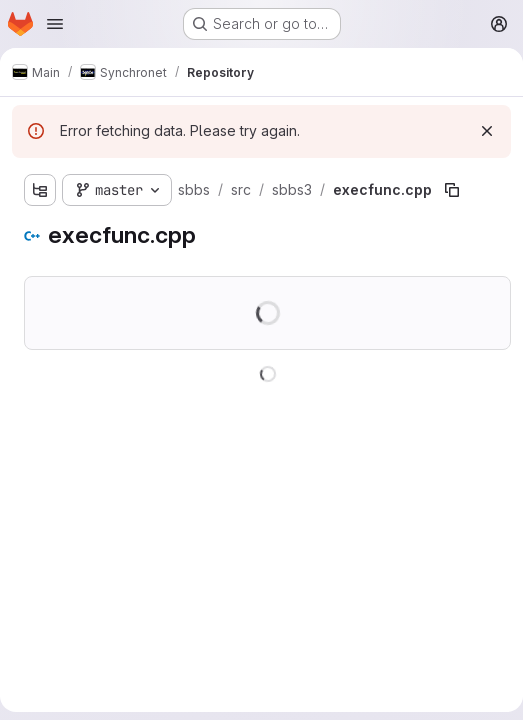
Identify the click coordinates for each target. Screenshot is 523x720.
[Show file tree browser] (40, 190)
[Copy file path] (452, 190)
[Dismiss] (487, 131)
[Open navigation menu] (55, 24)
